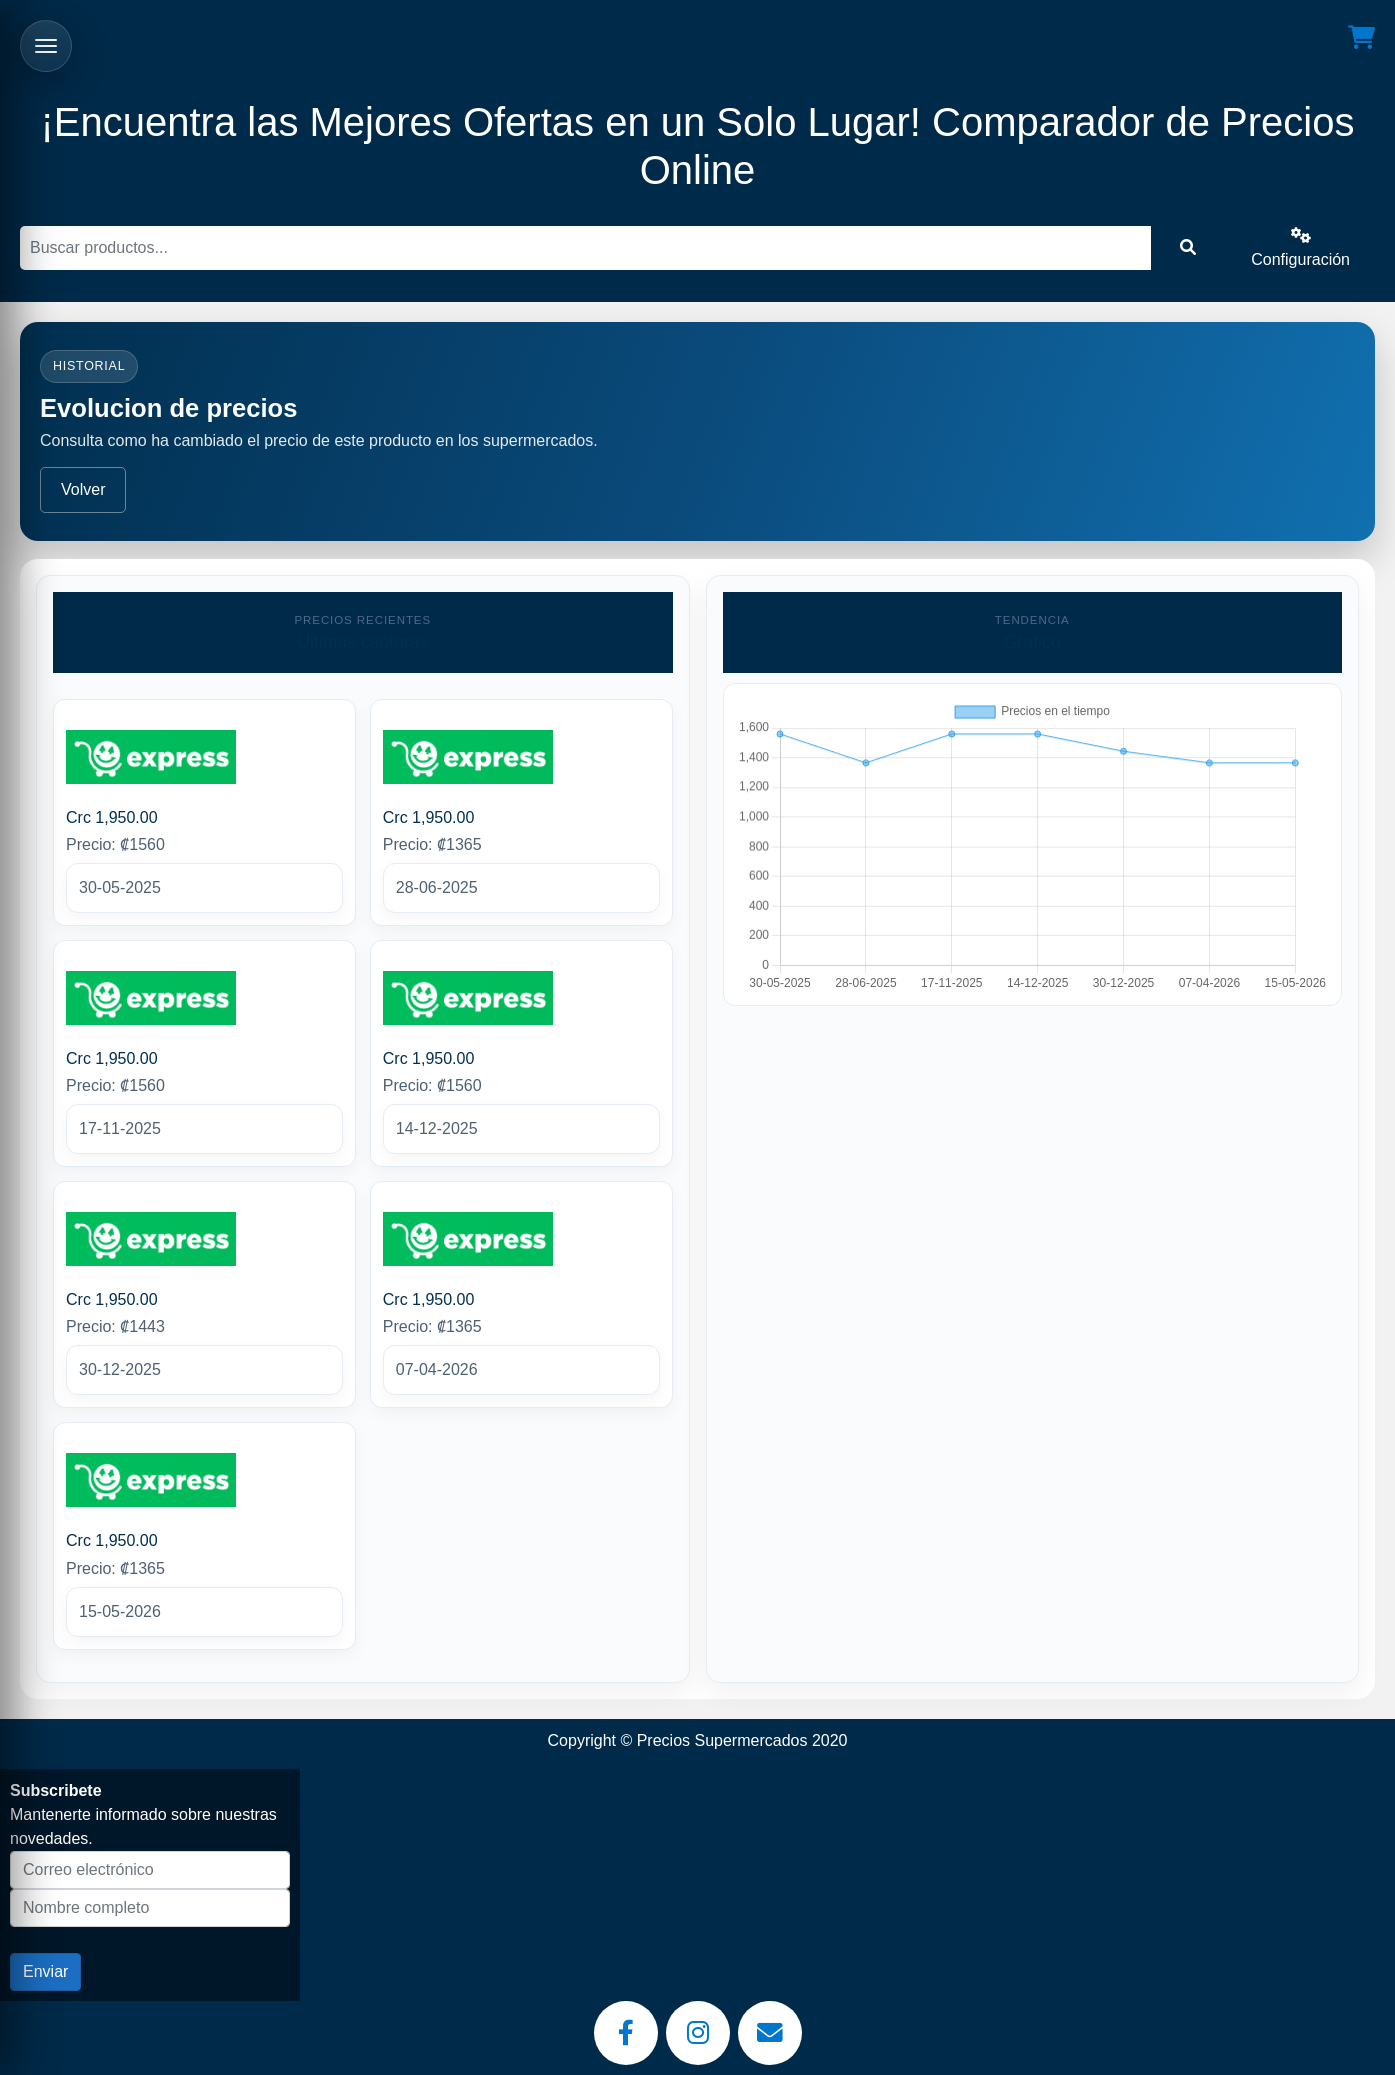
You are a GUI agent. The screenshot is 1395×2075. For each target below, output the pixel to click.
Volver (83, 489)
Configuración (1300, 247)
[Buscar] (585, 248)
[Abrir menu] (46, 46)
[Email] (770, 2033)
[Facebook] (626, 2033)
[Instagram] (698, 2033)
